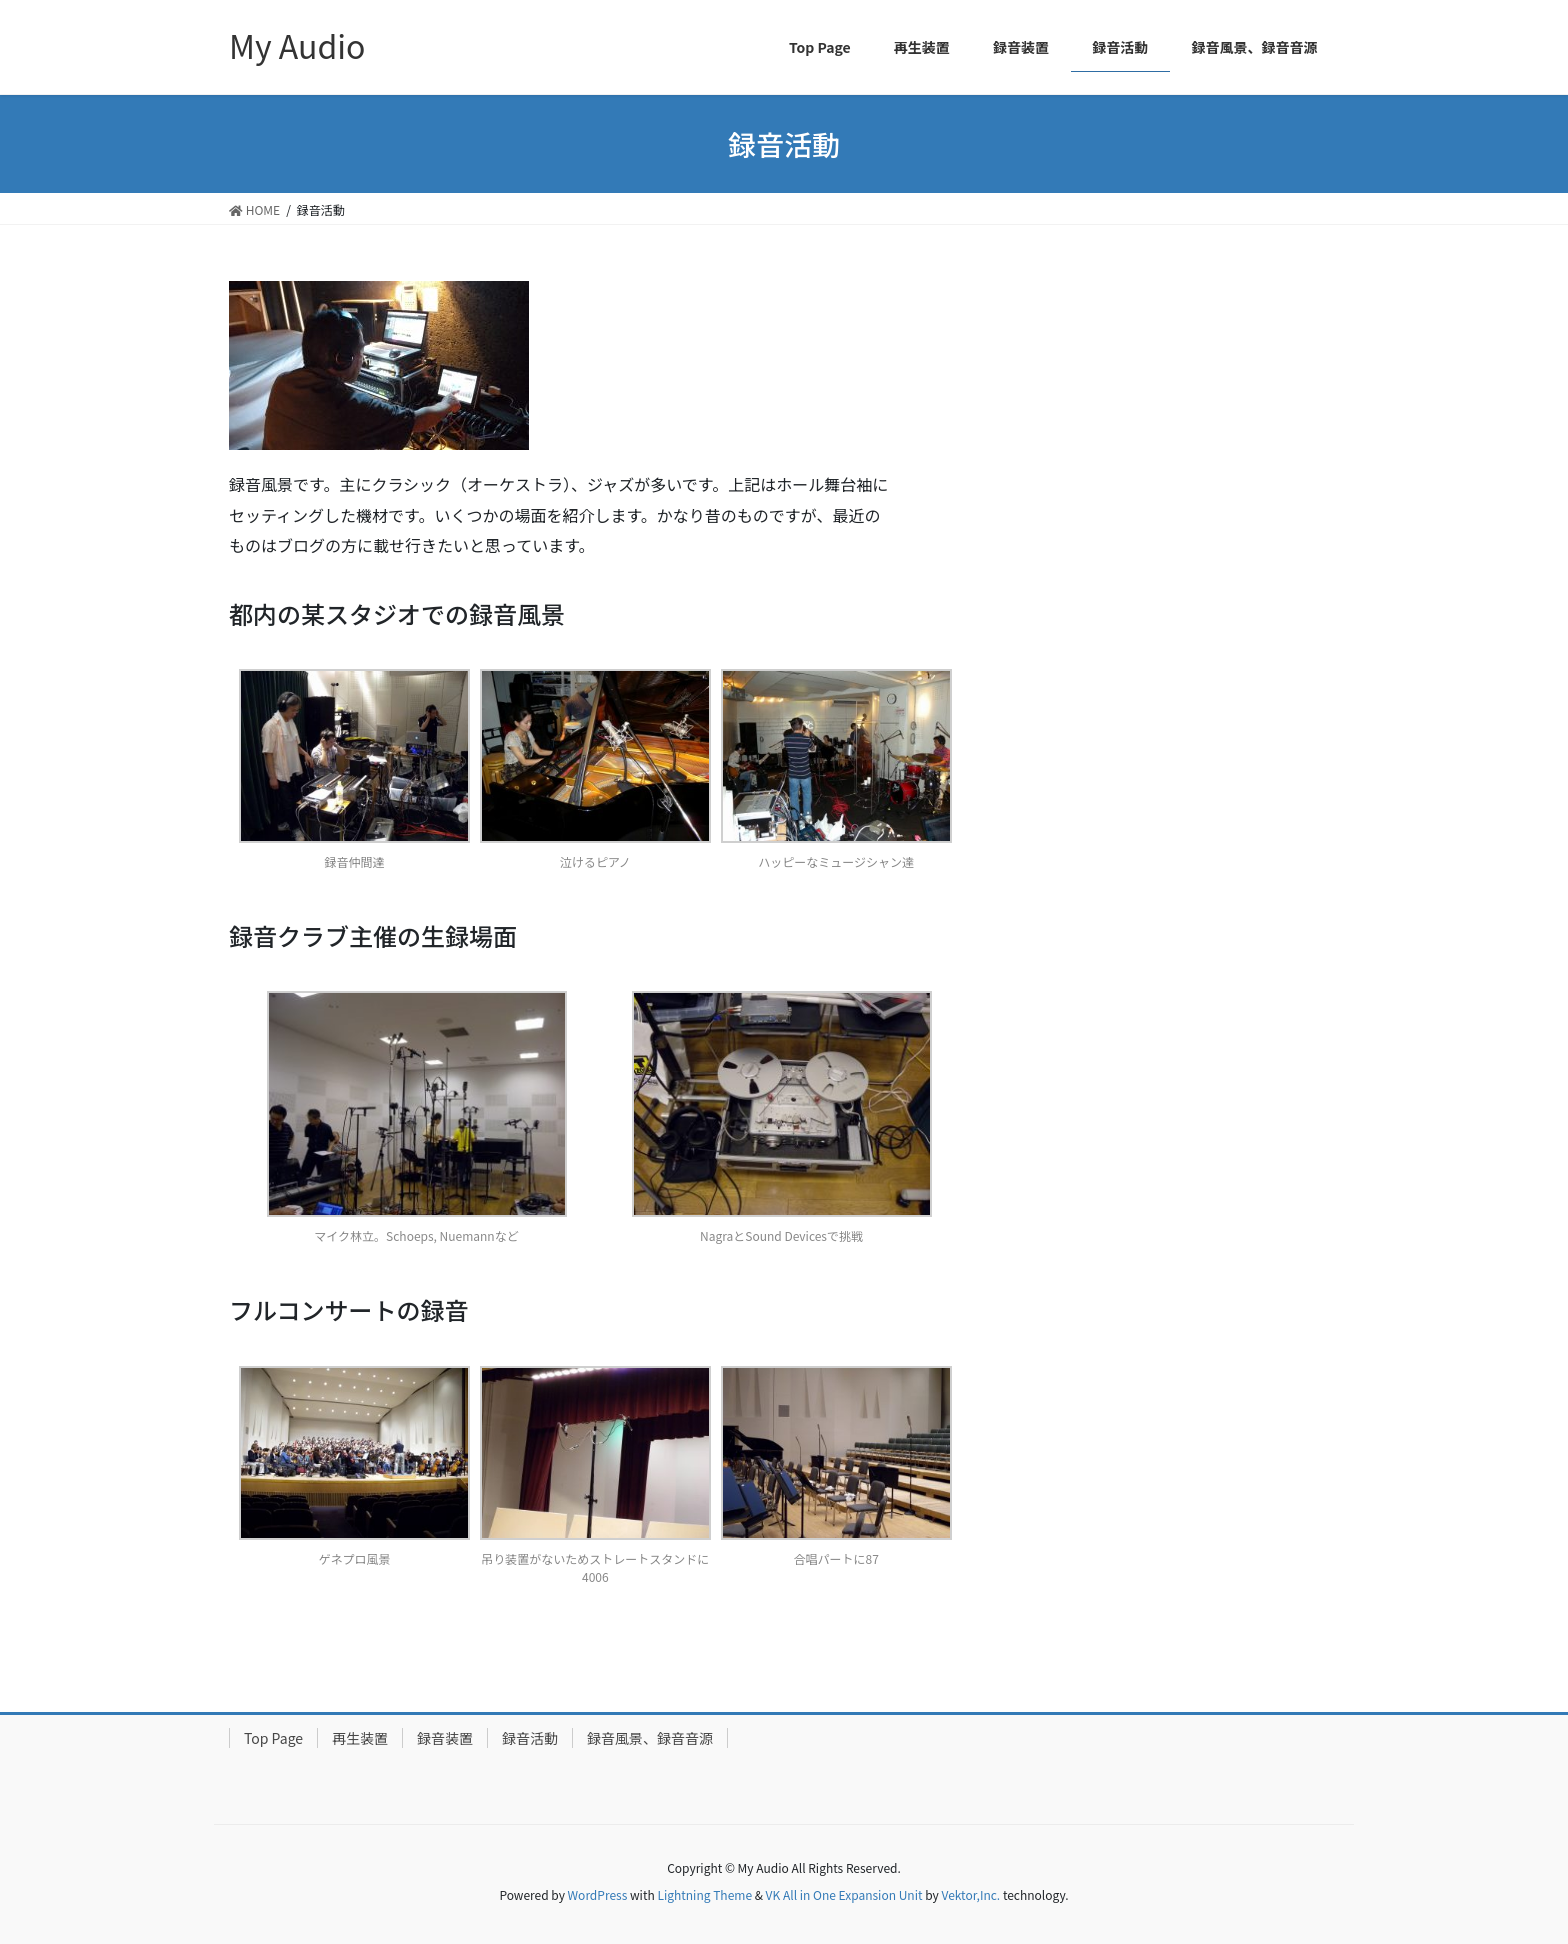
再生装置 (360, 1738)
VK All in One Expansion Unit (844, 1894)
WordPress (598, 1894)
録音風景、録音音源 (650, 1738)
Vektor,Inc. (970, 1894)
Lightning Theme (704, 1894)
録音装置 (445, 1738)
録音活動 (530, 1738)
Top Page (273, 1738)
